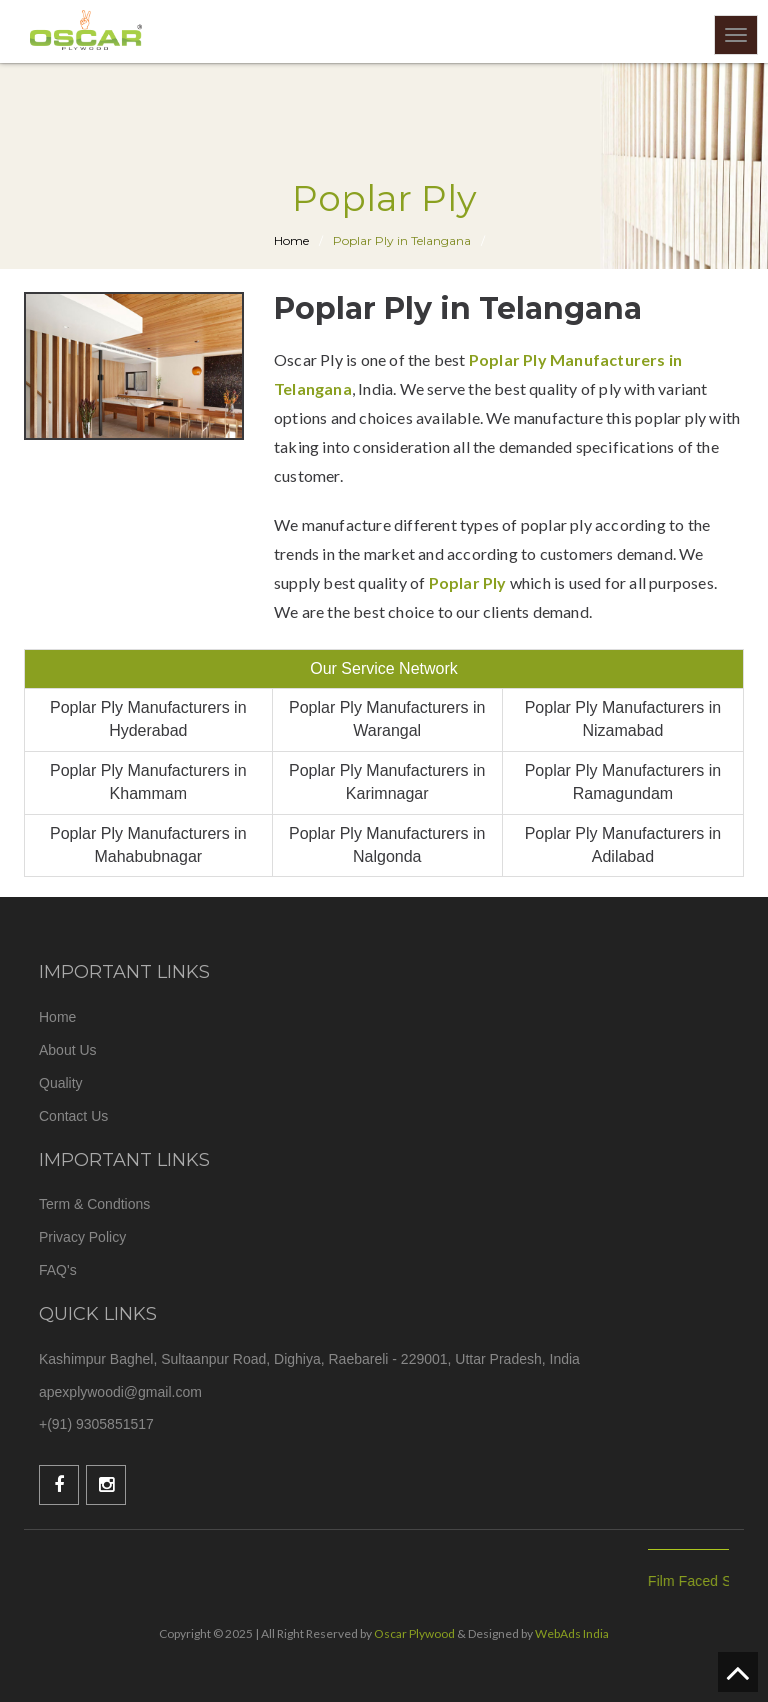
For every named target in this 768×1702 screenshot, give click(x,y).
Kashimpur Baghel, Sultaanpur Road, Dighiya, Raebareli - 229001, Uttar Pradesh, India (309, 1359)
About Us (68, 1050)
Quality (61, 1083)
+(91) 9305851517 (96, 1424)
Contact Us (73, 1116)
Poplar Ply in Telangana (402, 240)
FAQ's (58, 1270)
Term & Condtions (94, 1204)
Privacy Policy (82, 1237)
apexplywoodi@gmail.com (120, 1392)
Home (57, 1017)
